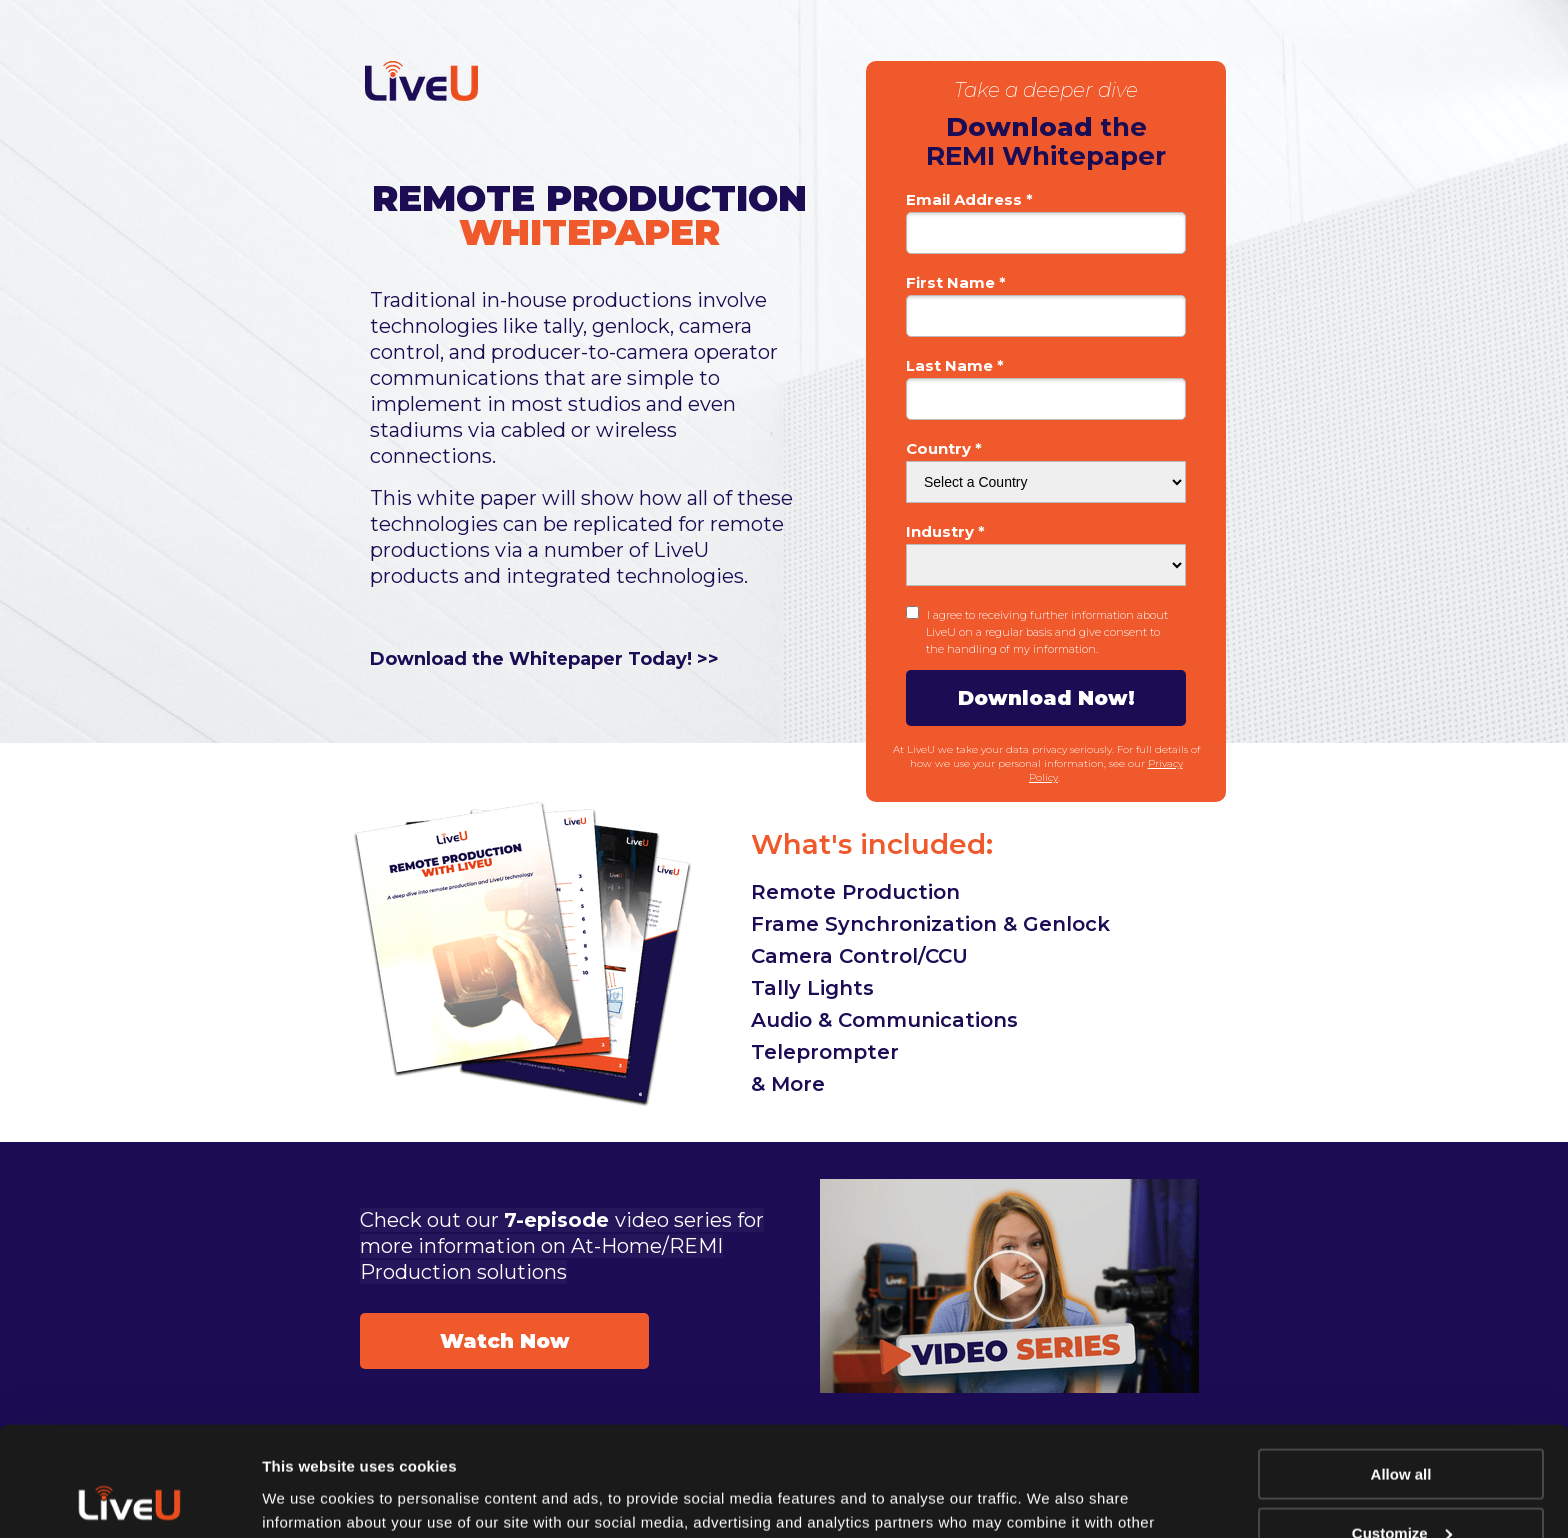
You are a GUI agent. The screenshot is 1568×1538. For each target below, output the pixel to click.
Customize (1402, 1430)
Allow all (1401, 1371)
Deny (1401, 1488)
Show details (308, 1497)
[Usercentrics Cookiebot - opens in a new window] (129, 1499)
